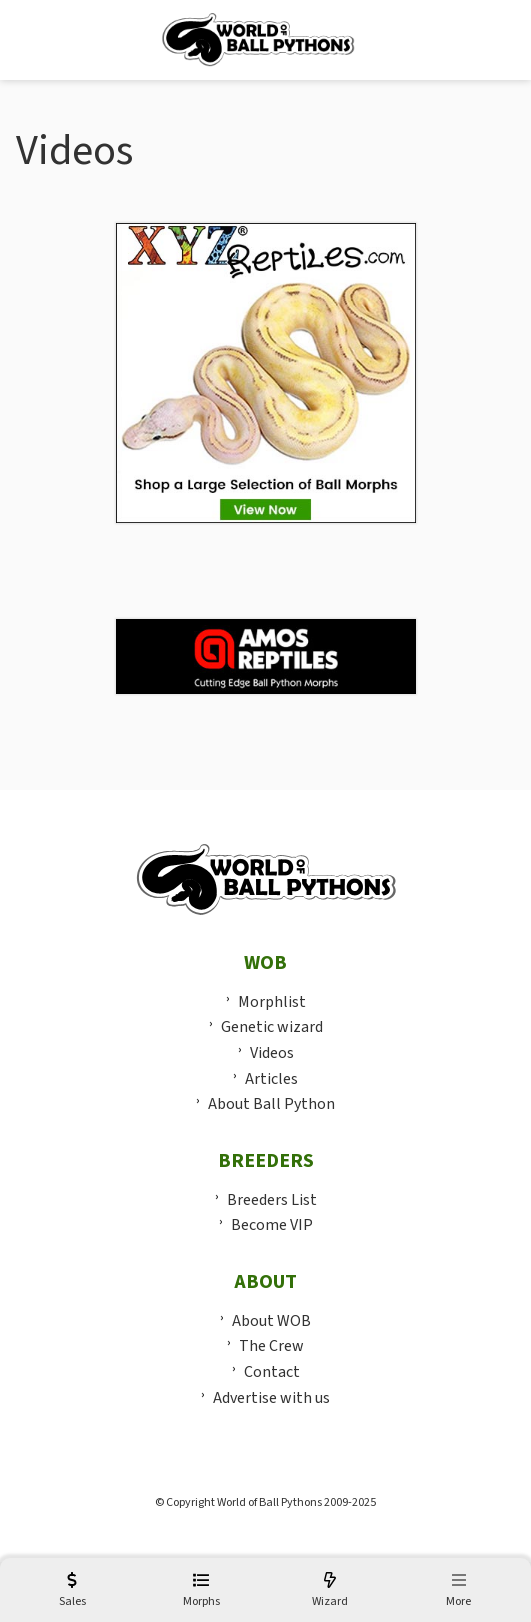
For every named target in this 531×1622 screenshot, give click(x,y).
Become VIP (272, 1225)
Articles (271, 1079)
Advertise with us (271, 1398)
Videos (272, 1053)
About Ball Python (271, 1104)
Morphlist (272, 1002)
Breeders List (272, 1200)
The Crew (271, 1346)
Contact (272, 1372)
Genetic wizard (272, 1027)
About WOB (271, 1321)
